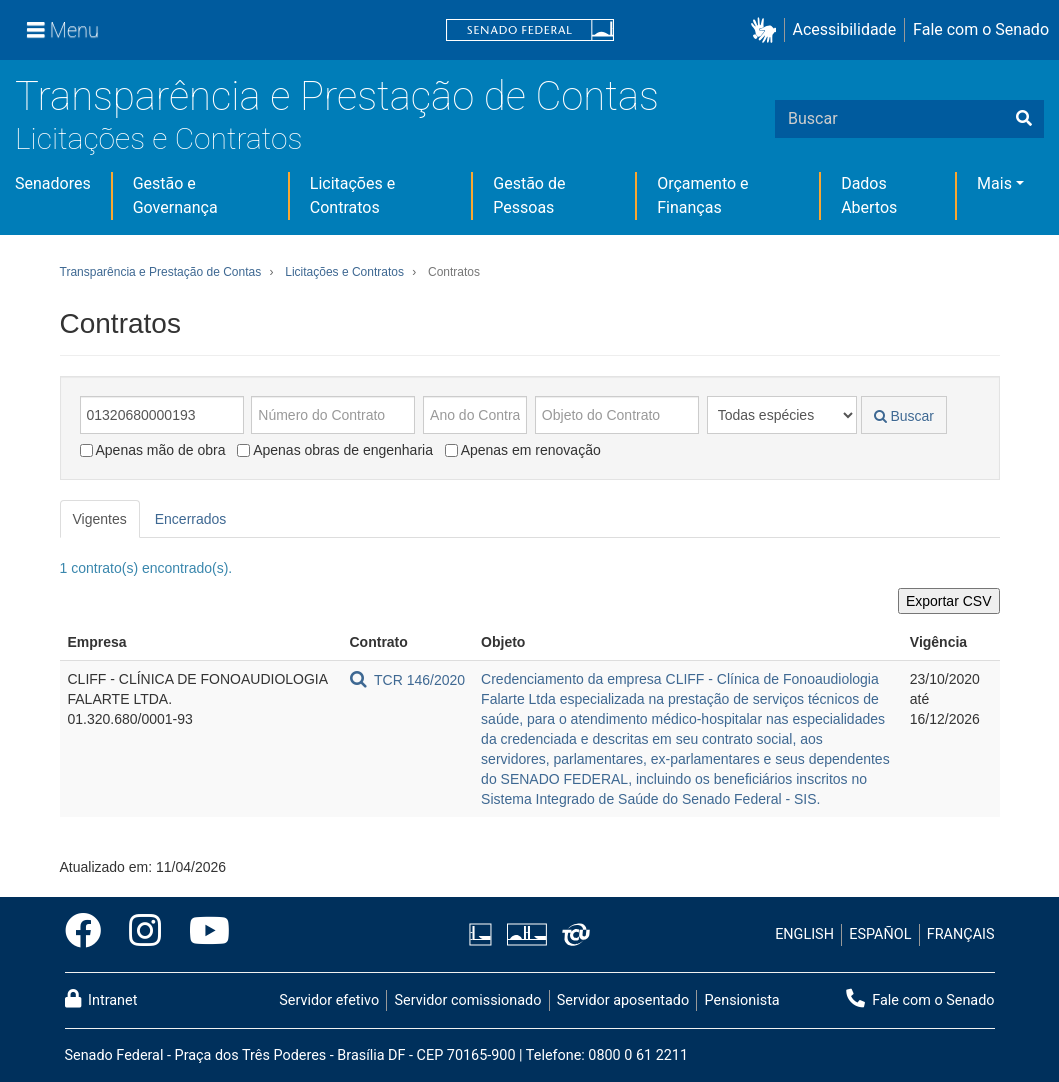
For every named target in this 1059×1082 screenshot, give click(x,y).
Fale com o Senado (981, 29)
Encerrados (191, 519)
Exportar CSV (949, 601)
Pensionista (742, 1000)
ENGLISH (804, 934)
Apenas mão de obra (153, 450)
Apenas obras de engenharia (335, 450)
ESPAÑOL (880, 934)
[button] (767, 30)
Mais (994, 183)
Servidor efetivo (329, 1000)
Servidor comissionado (467, 1000)
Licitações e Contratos (158, 138)
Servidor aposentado (623, 1000)
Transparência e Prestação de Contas (337, 96)
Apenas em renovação (523, 450)
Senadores (53, 183)
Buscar (904, 416)
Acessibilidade (845, 29)
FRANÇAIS (961, 934)
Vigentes (100, 519)
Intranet (101, 999)
